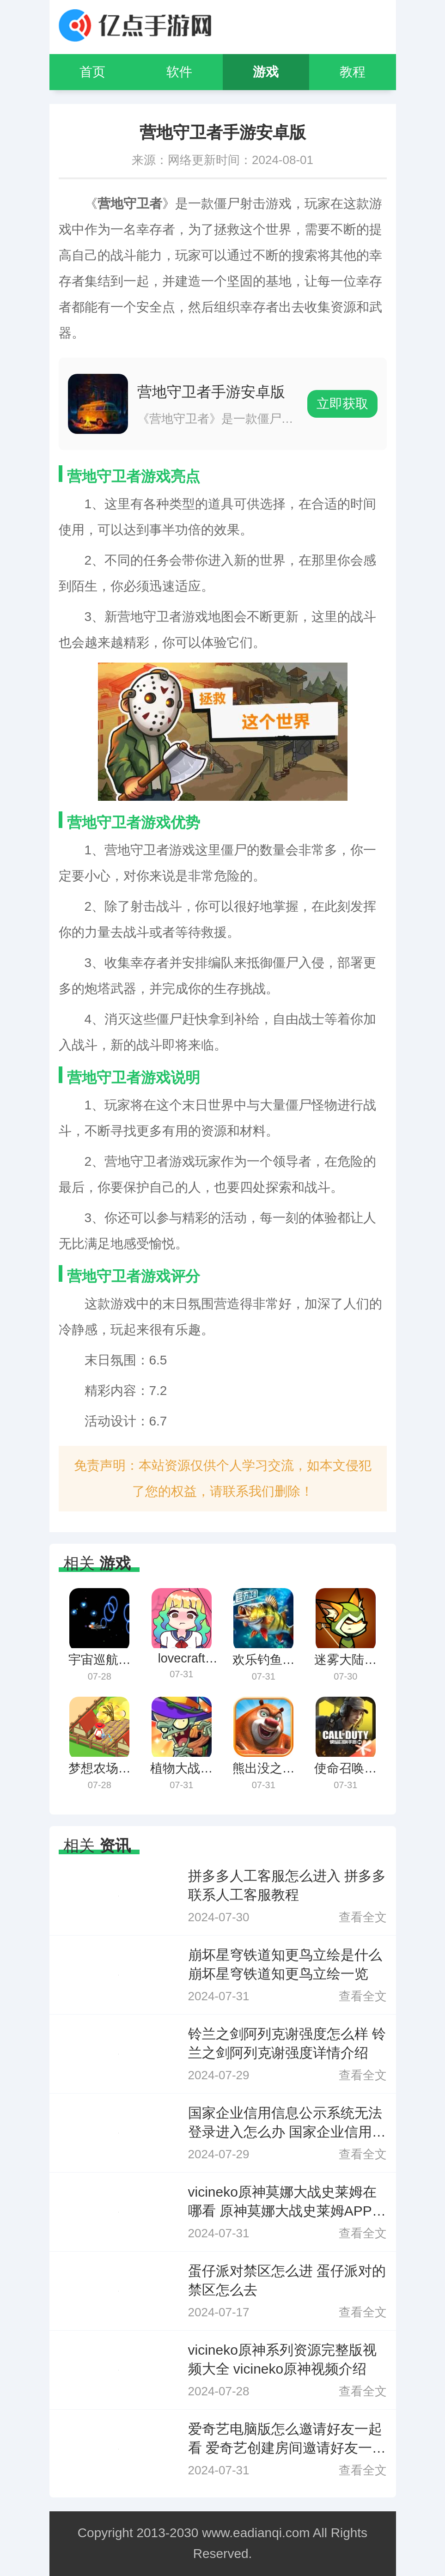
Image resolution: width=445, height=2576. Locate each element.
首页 (92, 72)
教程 (353, 72)
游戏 (266, 72)
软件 (179, 72)
